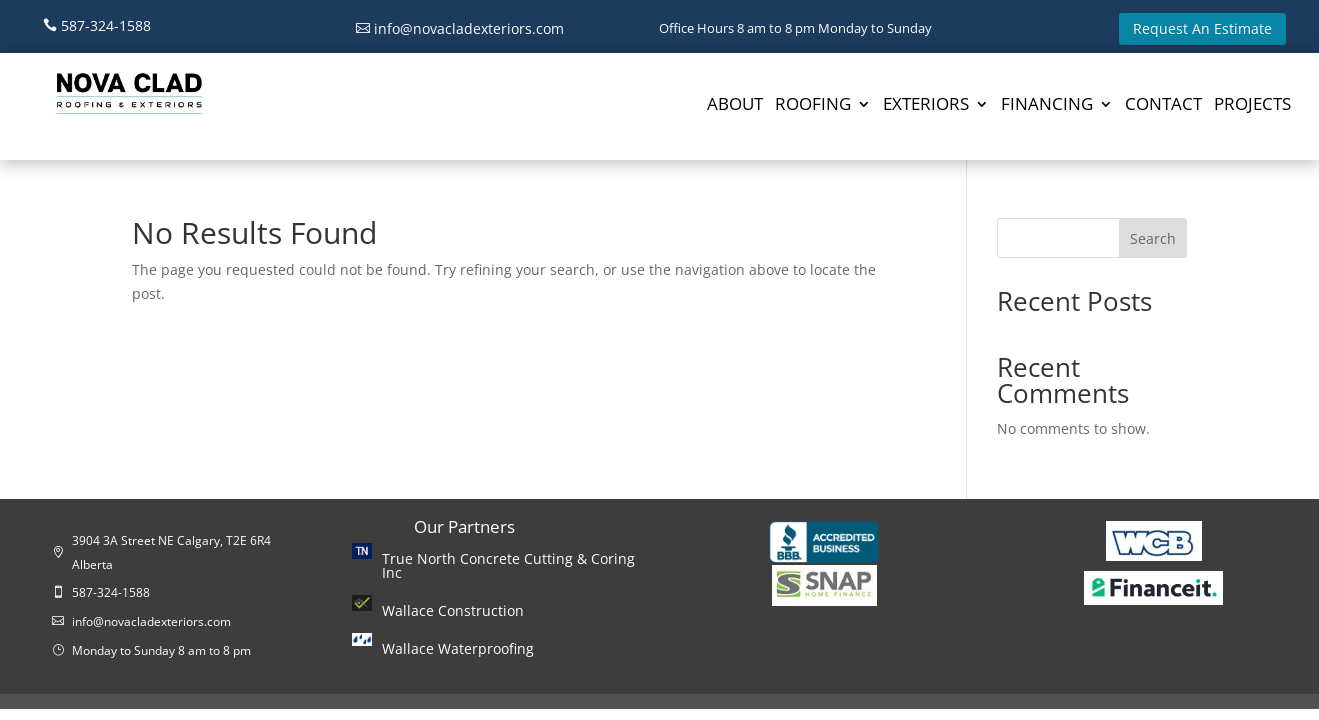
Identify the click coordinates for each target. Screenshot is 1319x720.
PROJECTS (1252, 106)
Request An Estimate (1202, 28)
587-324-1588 (106, 25)
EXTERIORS (926, 106)
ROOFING (813, 106)
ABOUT (735, 106)
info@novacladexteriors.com (469, 28)
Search (1153, 238)
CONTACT (1163, 106)
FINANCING (1047, 106)
